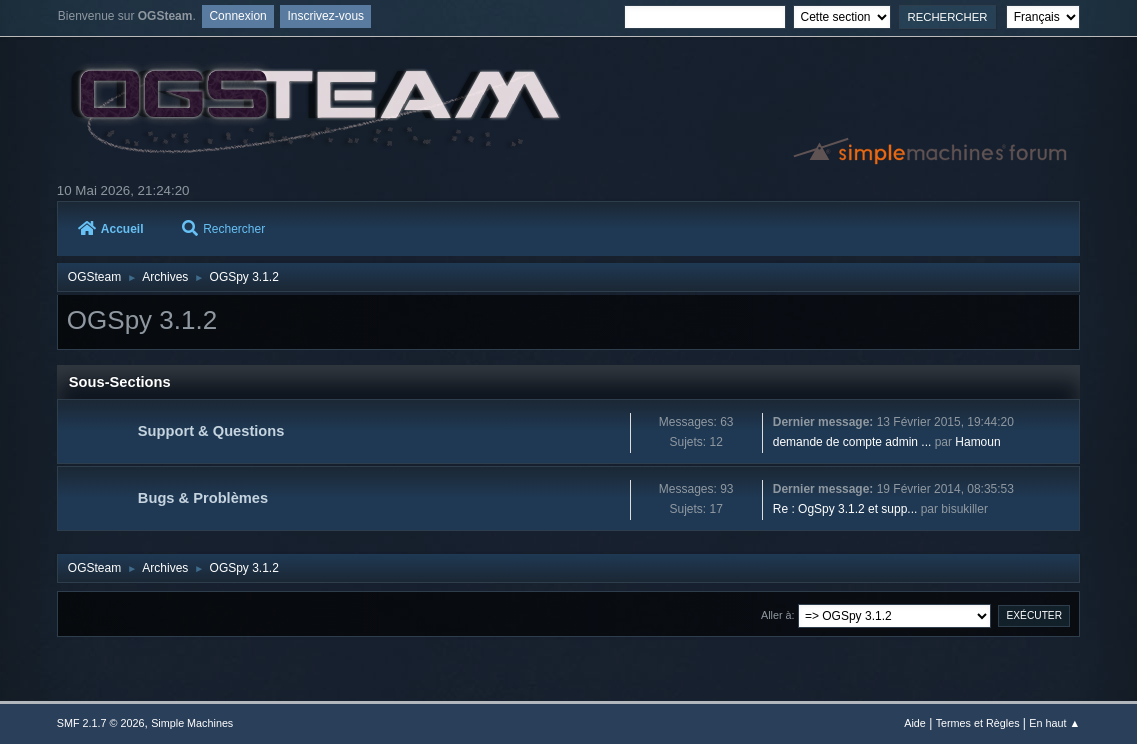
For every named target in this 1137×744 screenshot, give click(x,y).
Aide (915, 723)
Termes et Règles (978, 723)
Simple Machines (192, 723)
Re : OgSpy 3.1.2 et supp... (845, 509)
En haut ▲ (1054, 723)
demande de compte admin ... (852, 442)
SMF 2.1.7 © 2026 (101, 723)
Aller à (776, 615)
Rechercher (223, 229)
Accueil (111, 229)
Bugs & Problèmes (203, 498)
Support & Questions (211, 431)
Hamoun (977, 442)
